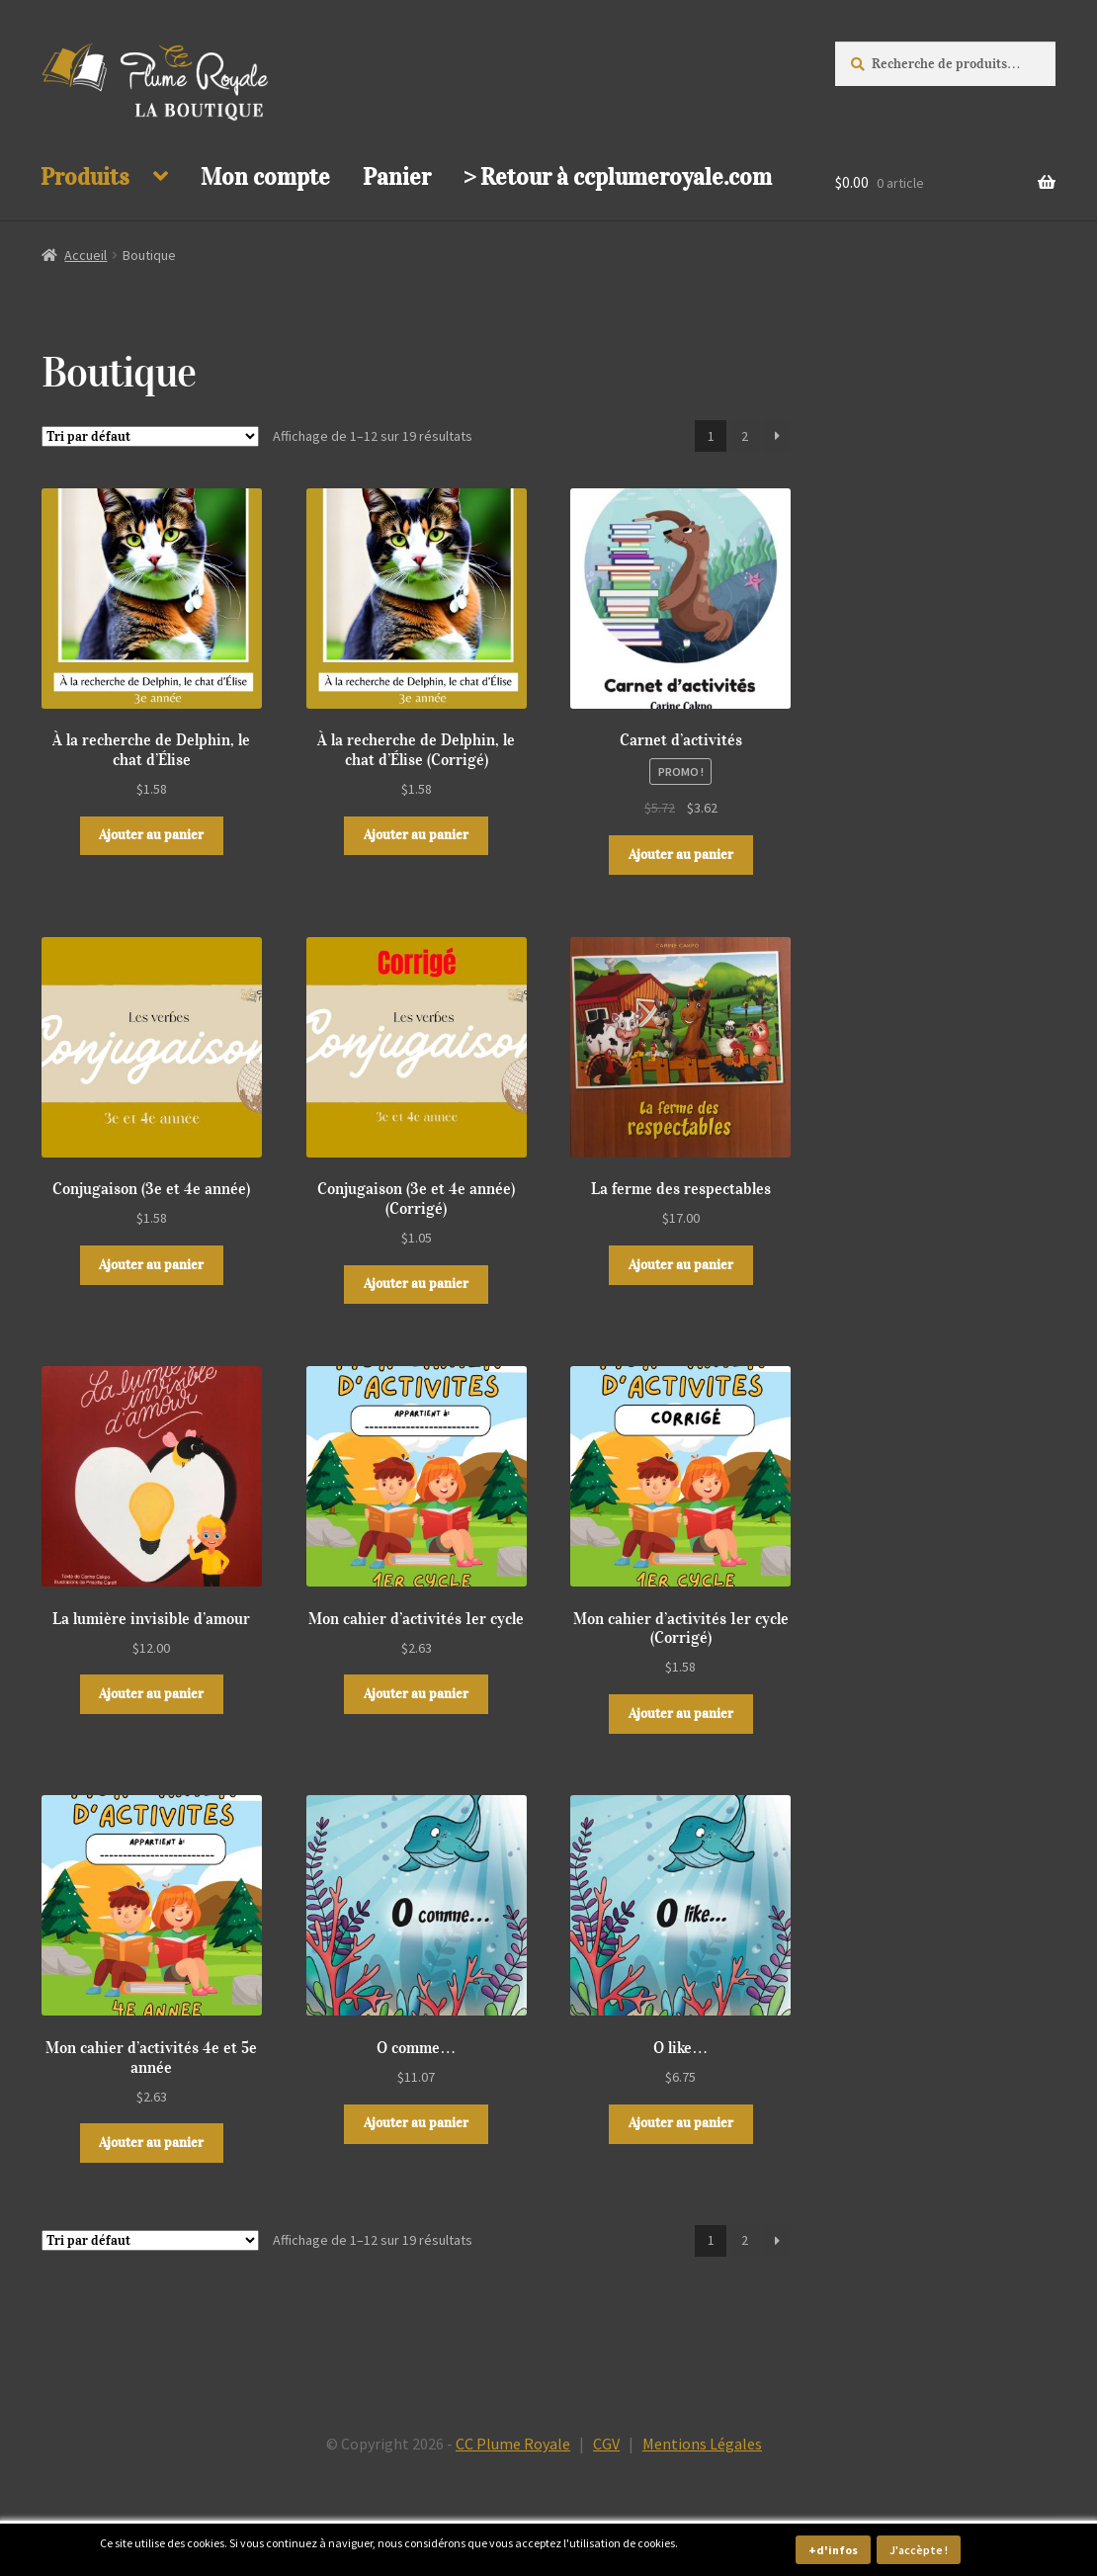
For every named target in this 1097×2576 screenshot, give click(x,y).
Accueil (85, 255)
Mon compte (265, 177)
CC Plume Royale (513, 2443)
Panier (397, 177)
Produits (85, 177)
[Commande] (150, 436)
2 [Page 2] (744, 436)
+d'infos (833, 2549)
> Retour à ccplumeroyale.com (618, 177)
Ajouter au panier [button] (151, 834)
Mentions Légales (702, 2443)
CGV (606, 2443)
